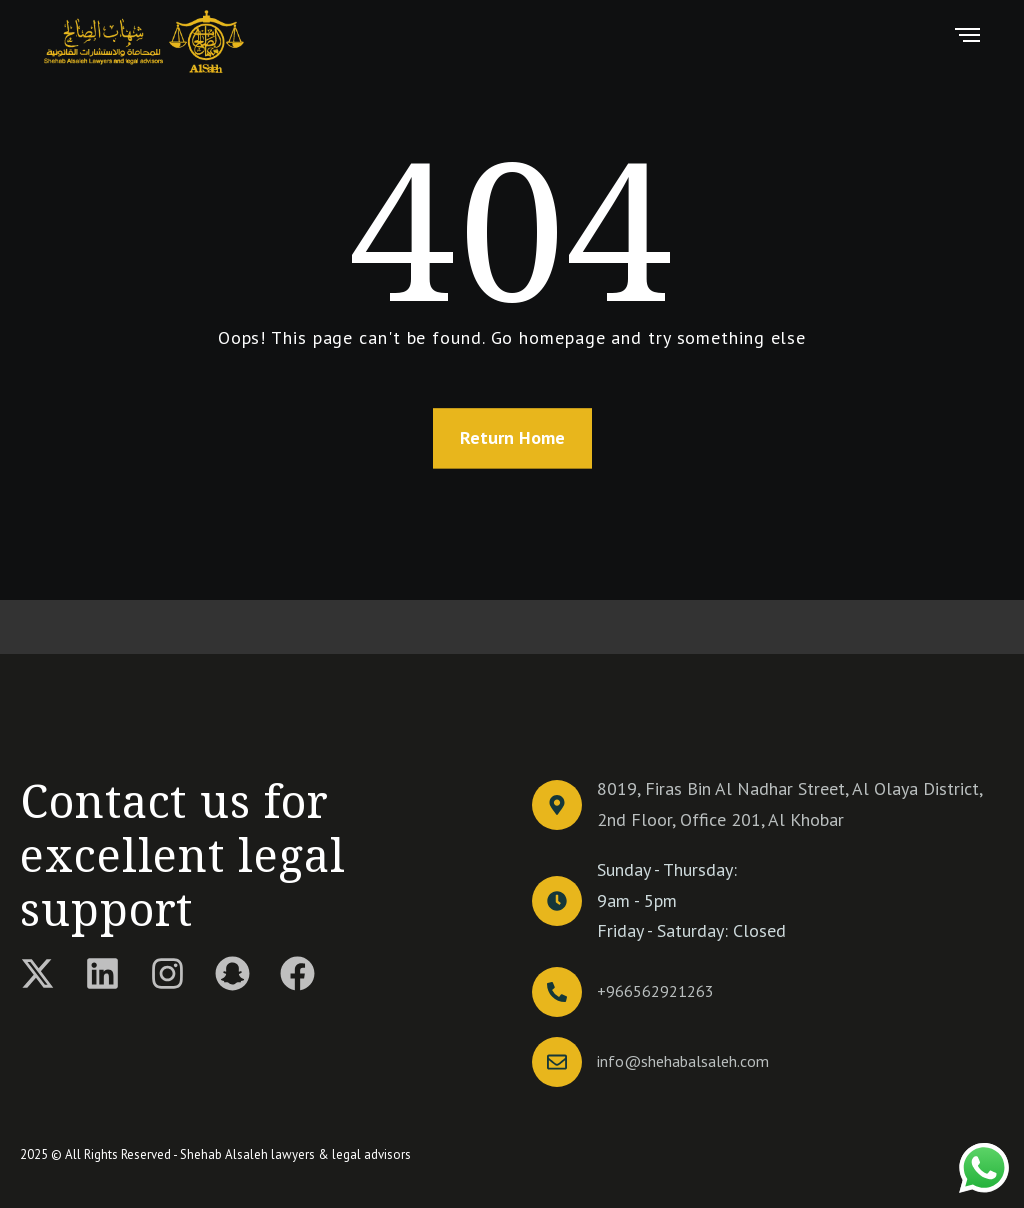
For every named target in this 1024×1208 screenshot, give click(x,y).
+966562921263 (655, 991)
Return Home (512, 437)
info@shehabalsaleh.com (683, 1061)
